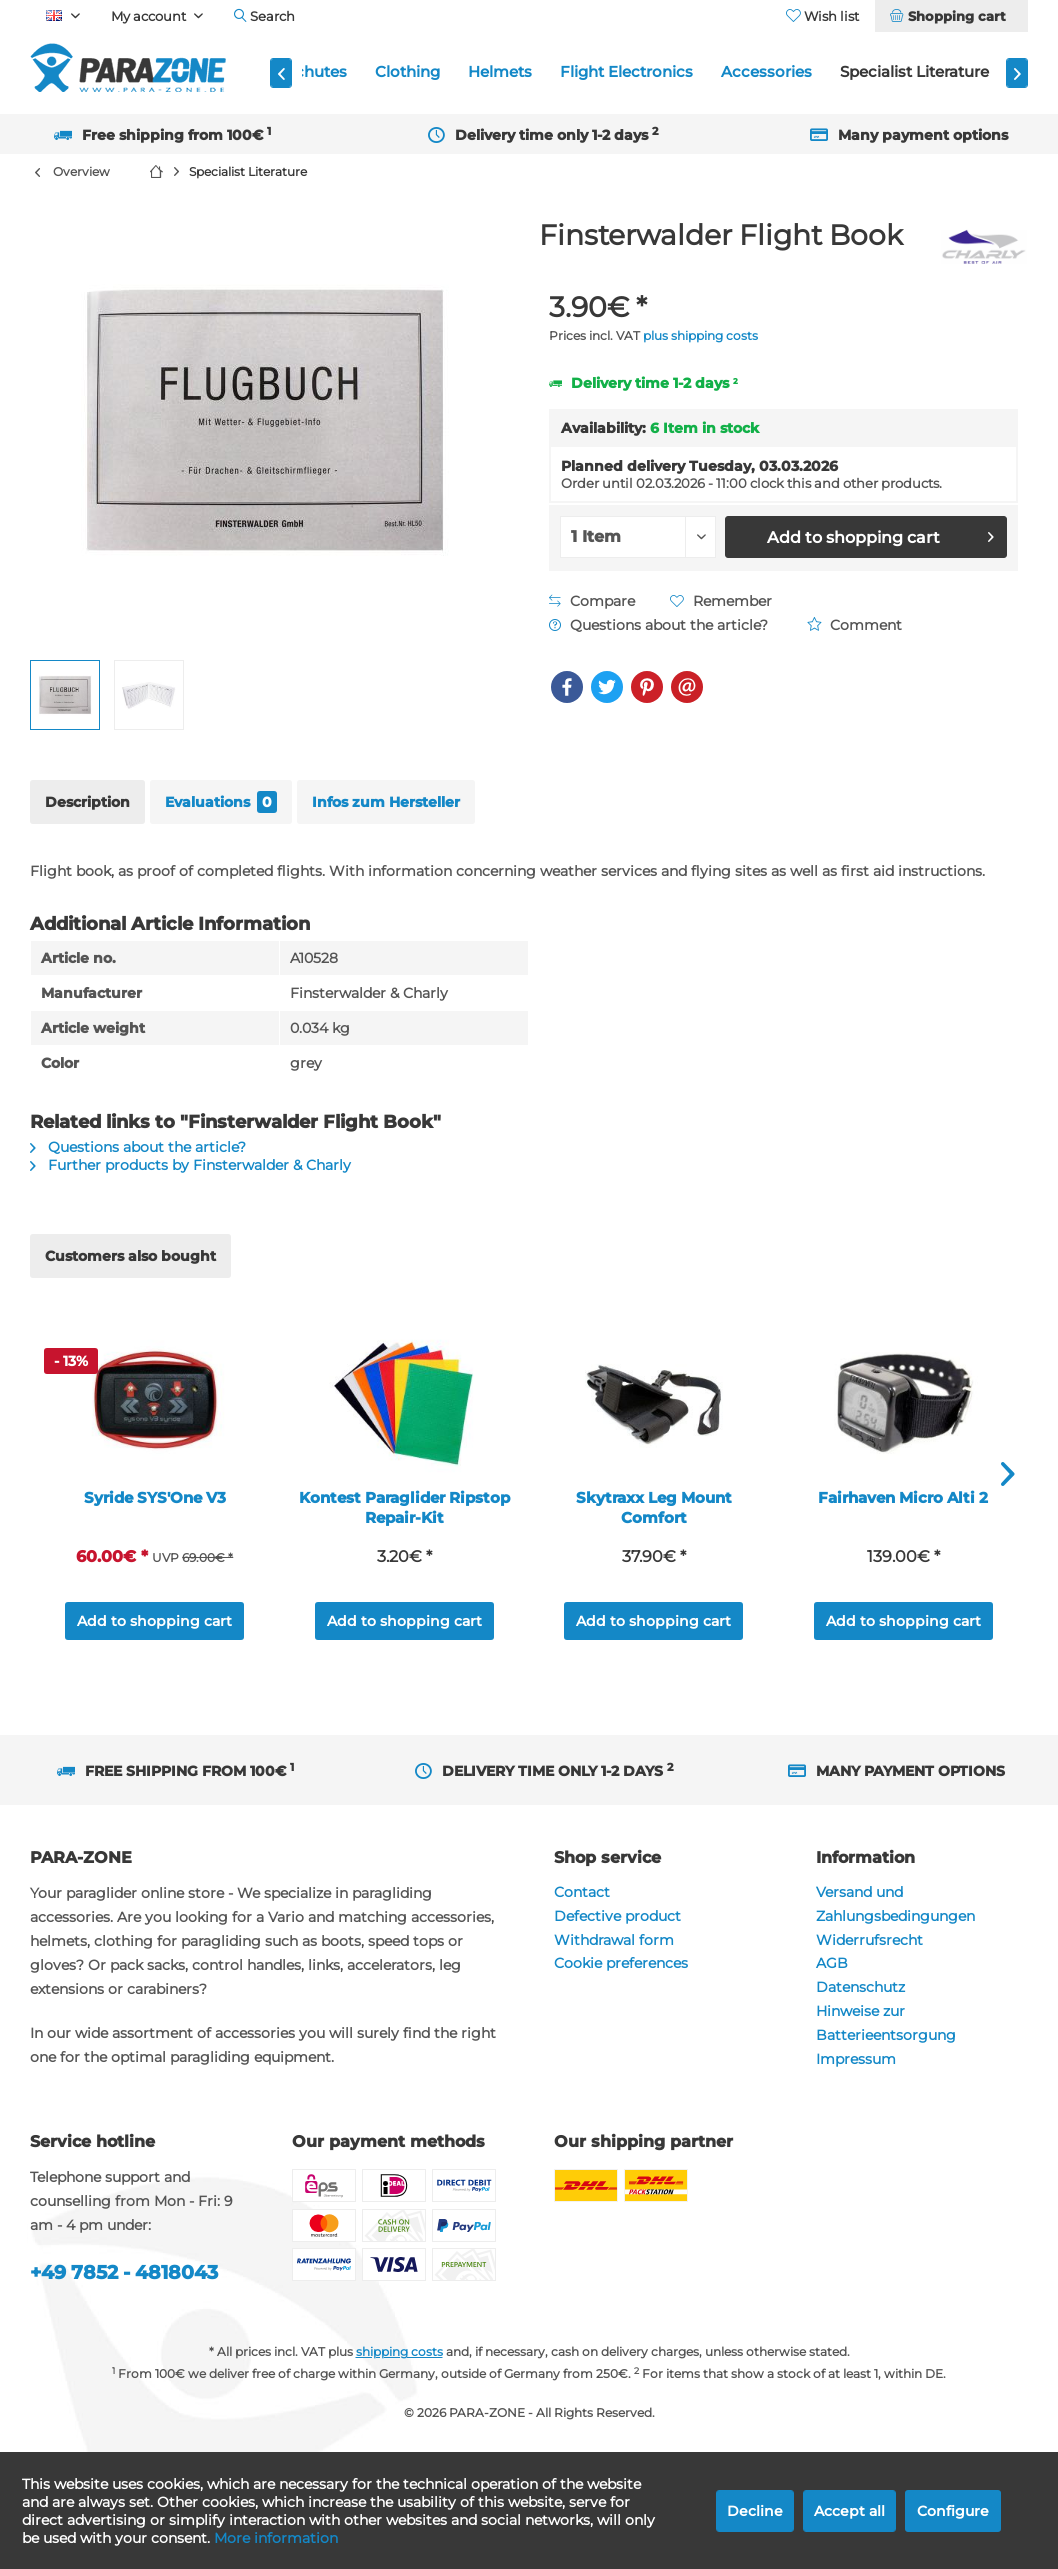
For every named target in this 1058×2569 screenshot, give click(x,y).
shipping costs (399, 2351)
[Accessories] (766, 72)
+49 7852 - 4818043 (124, 2272)
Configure (953, 2511)
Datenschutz (860, 1987)
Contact (582, 1892)
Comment (854, 625)
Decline (755, 2511)
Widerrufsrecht (869, 1940)
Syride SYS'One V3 (155, 1497)
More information (276, 2538)
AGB (832, 1963)
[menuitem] (951, 16)
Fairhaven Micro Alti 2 (903, 1497)
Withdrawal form (614, 1940)
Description (87, 802)
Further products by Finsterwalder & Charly (190, 1165)
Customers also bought (130, 1256)
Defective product (617, 1916)
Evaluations (221, 802)
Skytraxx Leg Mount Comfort (654, 1507)
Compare (592, 601)
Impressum (856, 2059)
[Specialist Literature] (914, 72)
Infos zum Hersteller (386, 802)
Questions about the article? (658, 625)
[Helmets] (500, 72)
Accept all (849, 2511)
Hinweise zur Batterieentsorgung (886, 2023)
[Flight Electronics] (626, 72)
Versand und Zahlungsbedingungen (895, 1904)
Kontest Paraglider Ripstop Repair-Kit (404, 1507)
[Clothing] (407, 72)
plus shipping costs (700, 335)
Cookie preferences (621, 1963)
